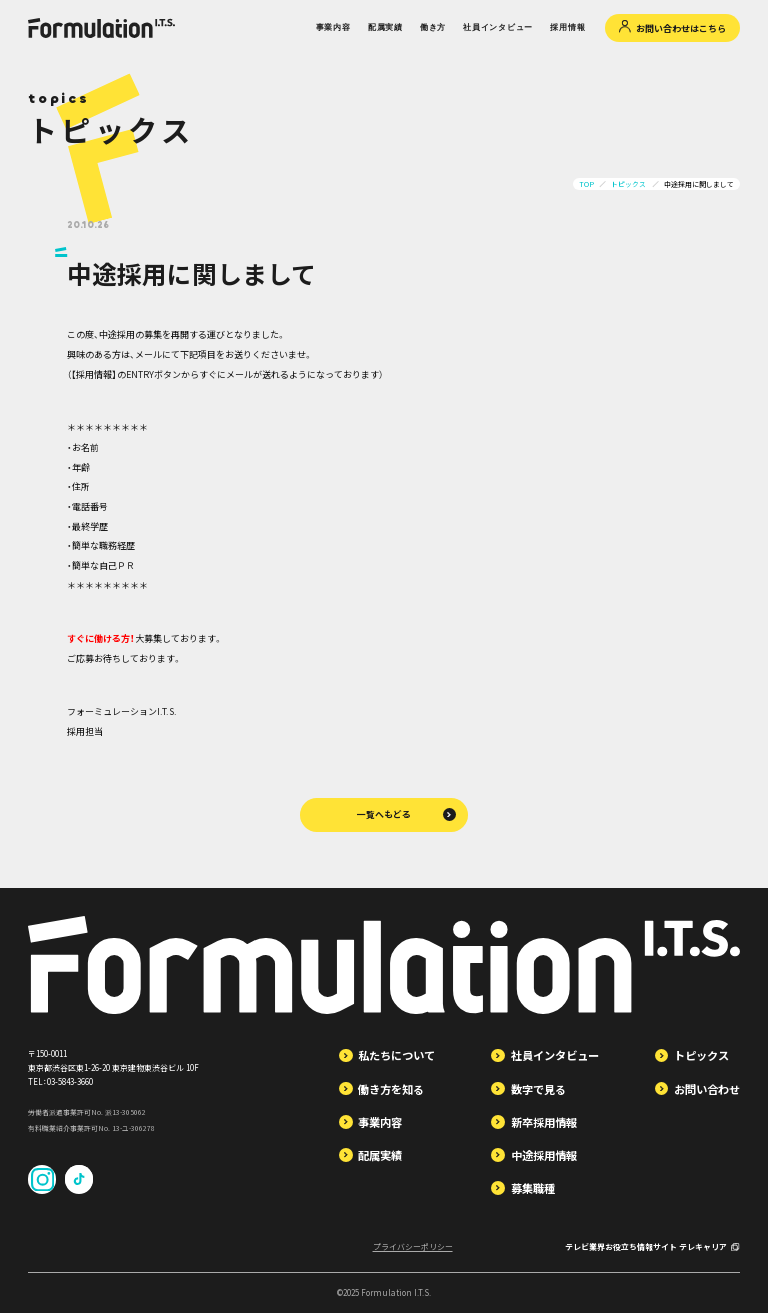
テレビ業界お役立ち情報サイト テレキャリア (652, 1246)
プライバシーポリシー (413, 1246)
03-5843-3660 (70, 1081)
